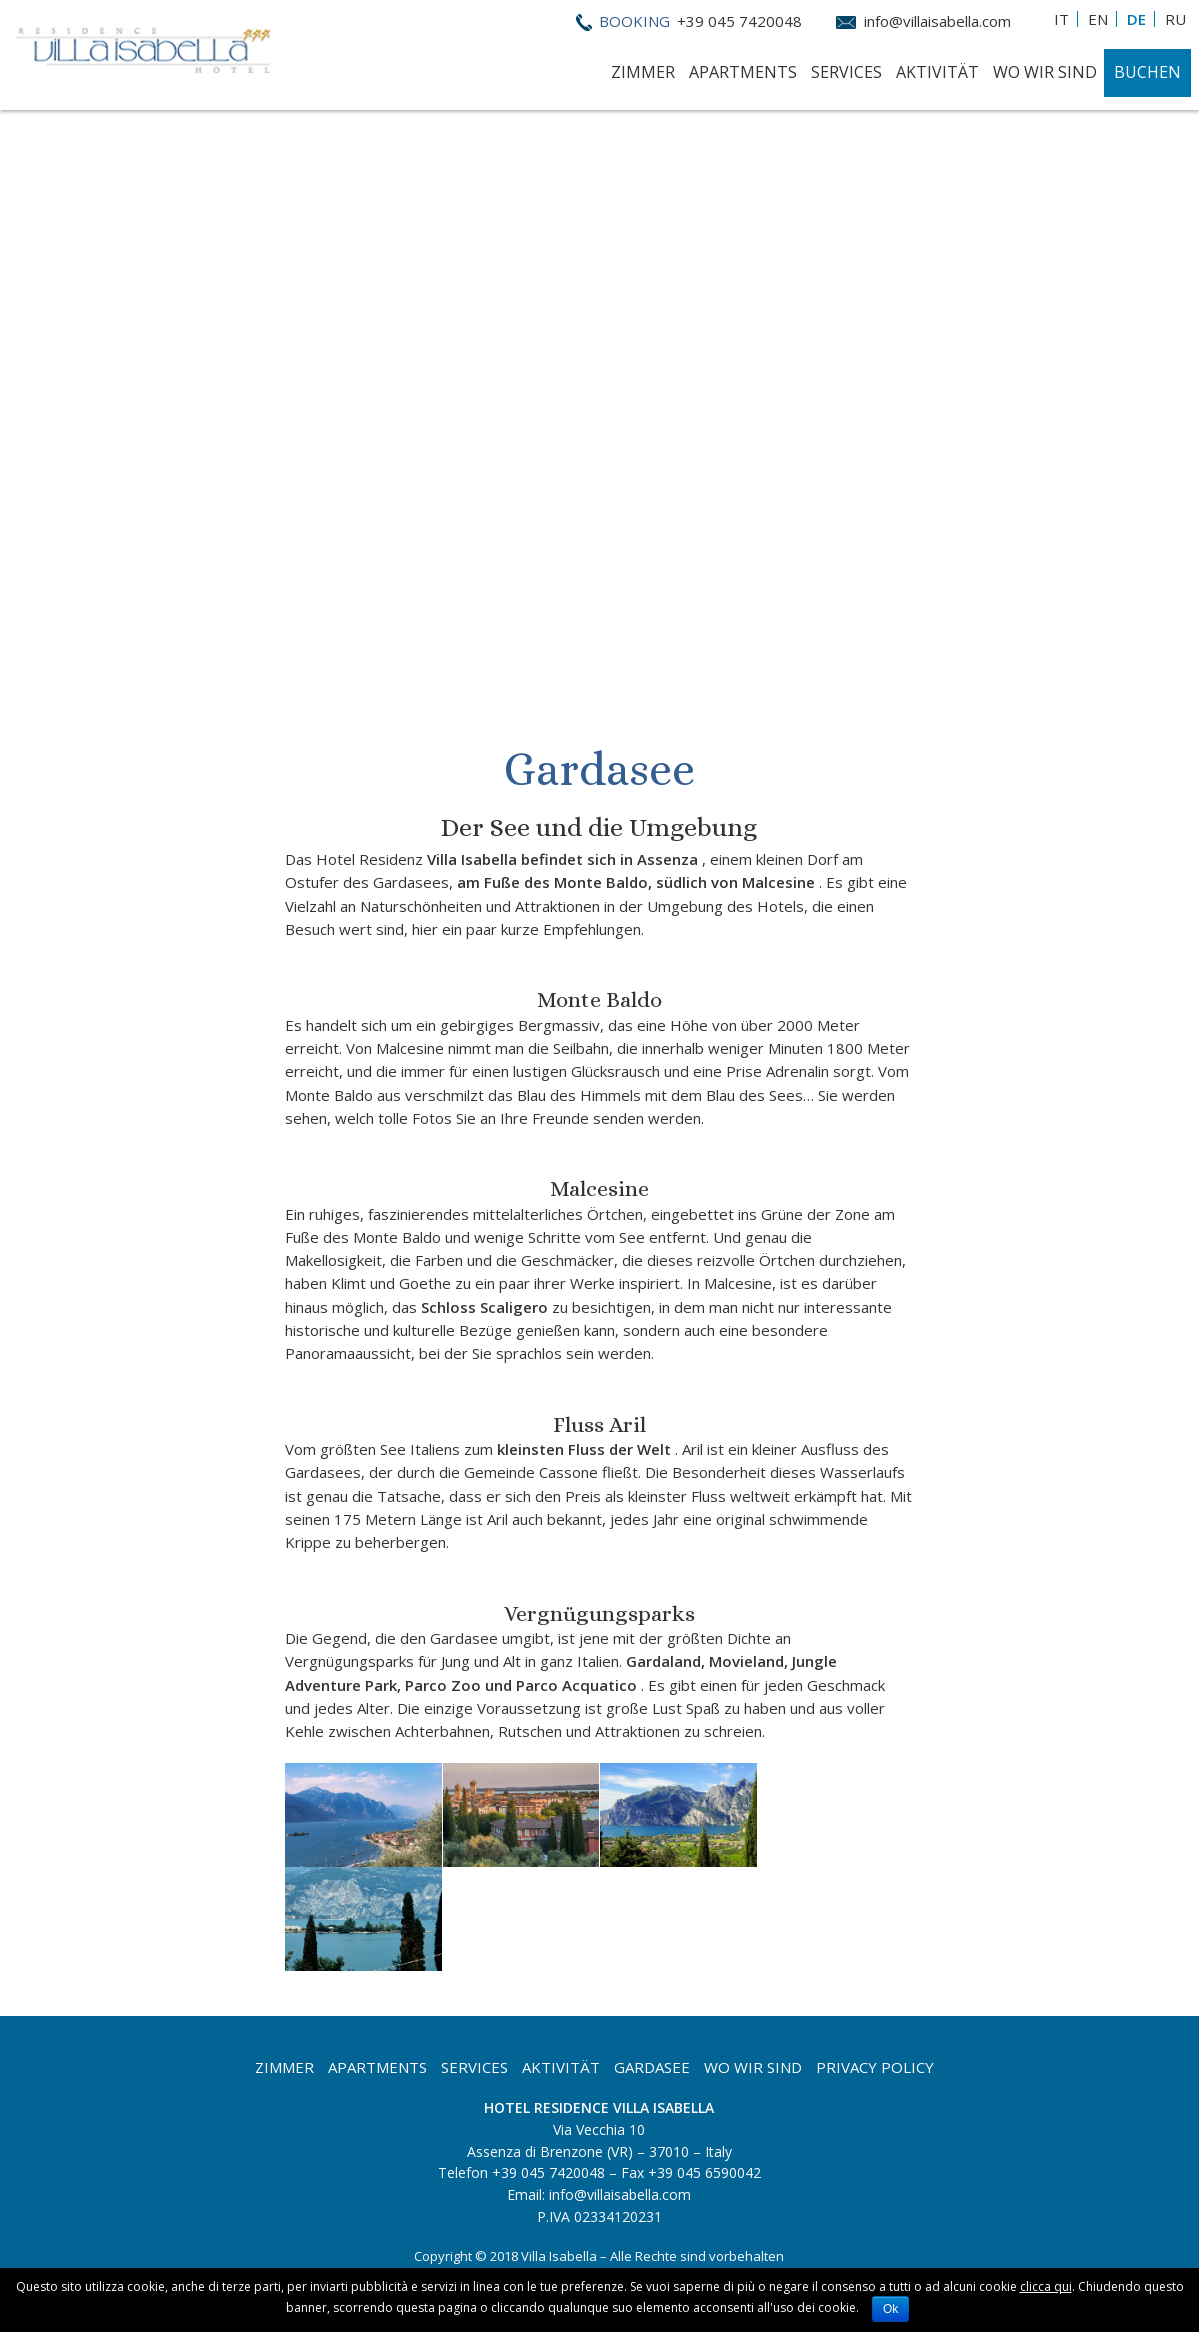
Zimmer (643, 72)
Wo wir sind (753, 2067)
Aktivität (937, 72)
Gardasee (652, 2067)
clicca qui (1046, 2286)
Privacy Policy (875, 2067)
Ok (890, 2309)
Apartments (743, 72)
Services (846, 72)
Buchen (1147, 72)
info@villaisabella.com (937, 21)
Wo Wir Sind (1045, 72)
